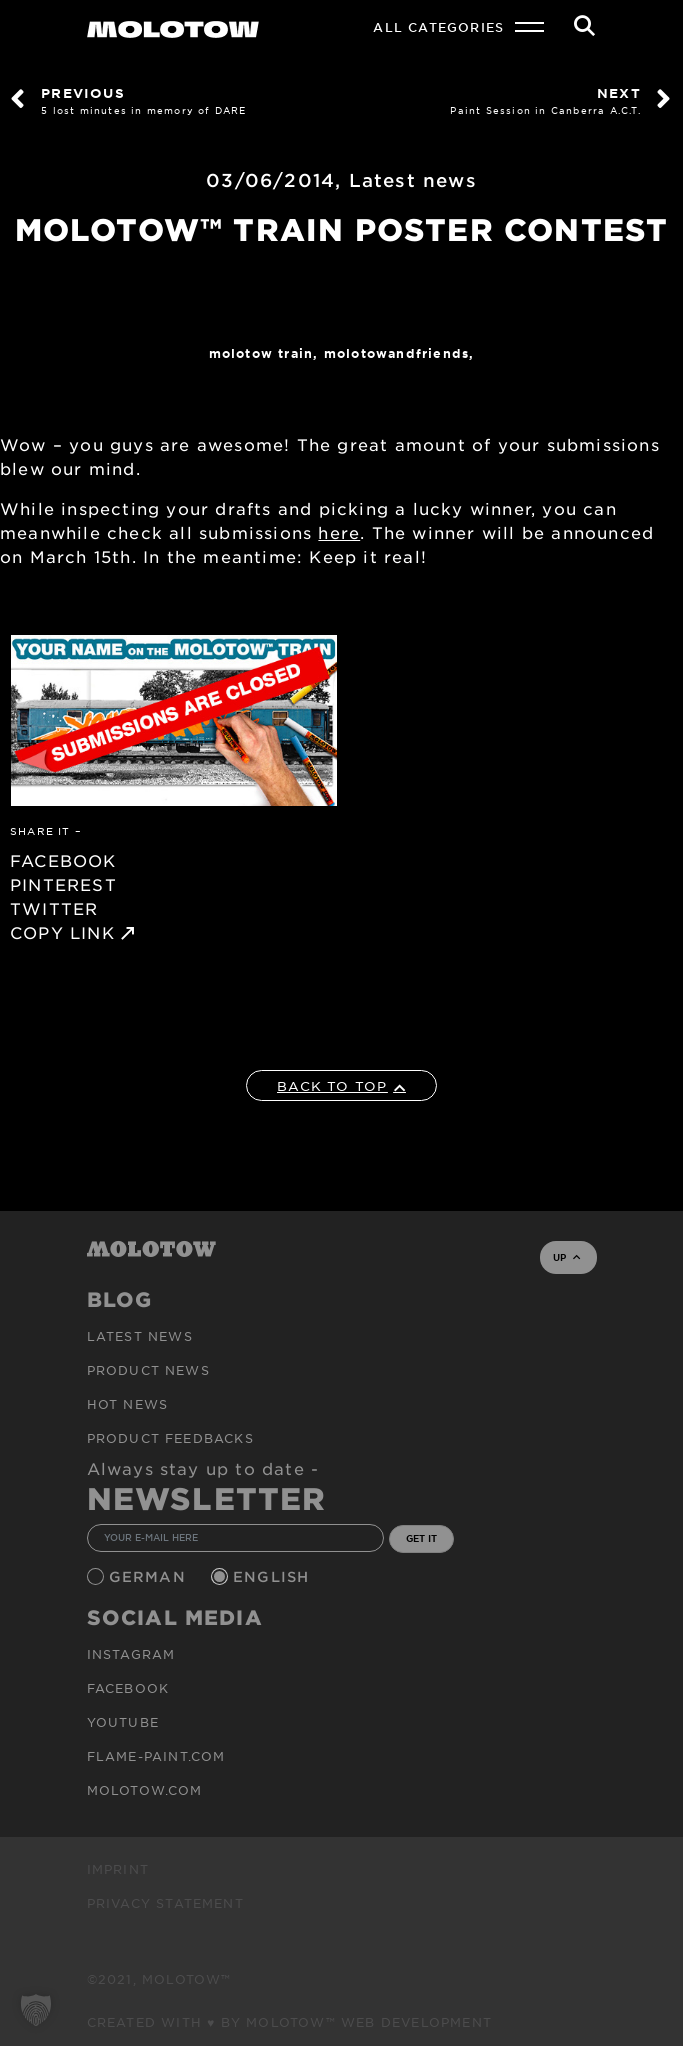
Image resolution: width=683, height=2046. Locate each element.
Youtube (123, 1722)
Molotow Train (261, 353)
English (274, 1576)
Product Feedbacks (170, 1438)
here (339, 532)
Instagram (131, 1654)
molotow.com (145, 1790)
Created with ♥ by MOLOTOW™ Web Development (290, 2022)
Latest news (413, 180)
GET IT (421, 1538)
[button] (36, 2010)
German (150, 1576)
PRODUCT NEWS (148, 1370)
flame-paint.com (156, 1756)
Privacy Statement (165, 1903)
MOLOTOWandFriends (396, 353)
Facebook (128, 1688)
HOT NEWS (128, 1404)
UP (566, 1257)
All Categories (438, 27)
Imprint (118, 1869)
